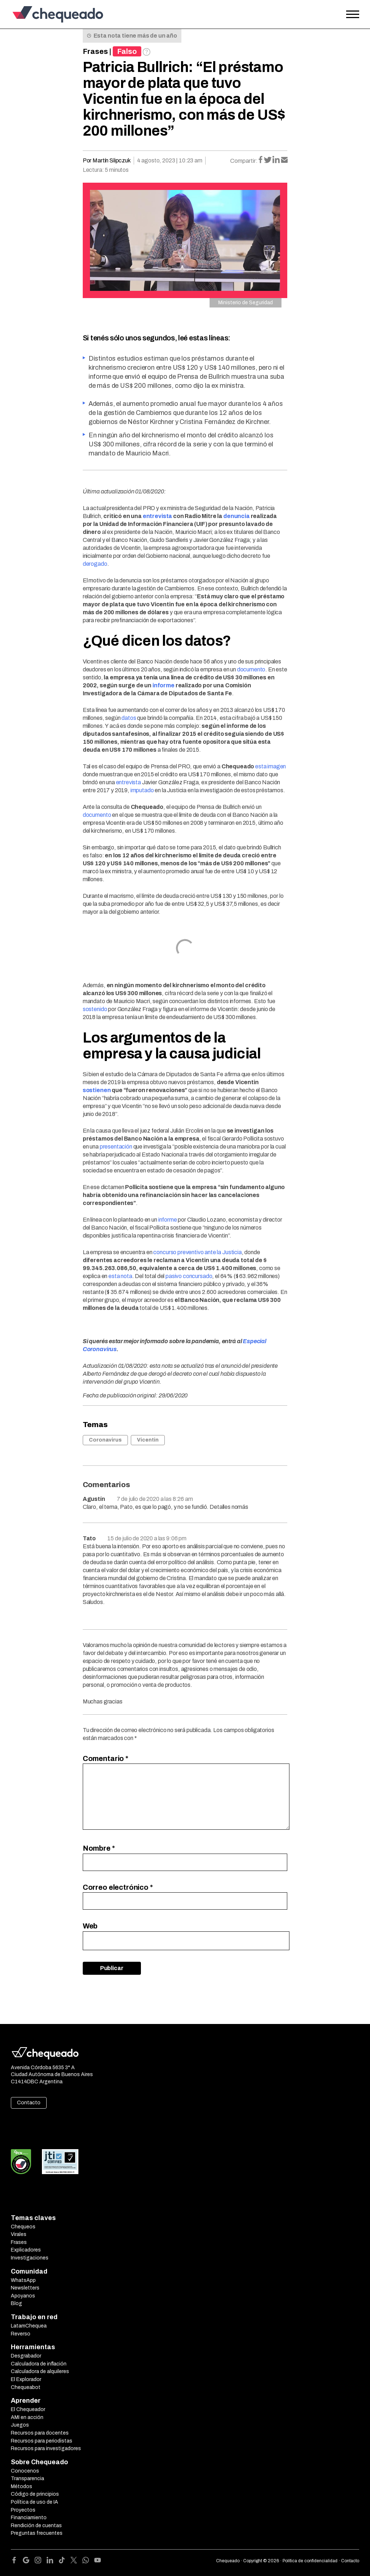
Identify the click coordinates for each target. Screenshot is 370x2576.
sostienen (97, 1090)
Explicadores (26, 2250)
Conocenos (25, 2471)
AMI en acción (27, 2417)
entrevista (157, 516)
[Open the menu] (352, 14)
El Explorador (26, 2379)
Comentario (105, 1758)
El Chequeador (28, 2409)
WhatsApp (23, 2280)
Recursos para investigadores (46, 2448)
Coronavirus (105, 1440)
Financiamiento (29, 2517)
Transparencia (27, 2478)
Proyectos (23, 2510)
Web (90, 1926)
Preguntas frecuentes (37, 2533)
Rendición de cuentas (36, 2525)
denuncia (236, 516)
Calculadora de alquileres (40, 2371)
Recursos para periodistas (41, 2441)
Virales (18, 2234)
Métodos (21, 2486)
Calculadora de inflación (38, 2364)
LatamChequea (29, 2326)
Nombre (99, 1848)
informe (163, 685)
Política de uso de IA (34, 2502)
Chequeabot (25, 2387)
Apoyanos (23, 2296)
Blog (16, 2303)
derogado (95, 564)
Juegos (20, 2425)
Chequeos (23, 2226)
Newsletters (25, 2288)
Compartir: (244, 161)
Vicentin (148, 1440)
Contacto (28, 2102)
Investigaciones (29, 2258)
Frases (95, 51)
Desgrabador (26, 2356)
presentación (116, 1146)
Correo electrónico (118, 1887)
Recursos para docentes (40, 2433)
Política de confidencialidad (310, 2560)
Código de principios (35, 2494)
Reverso (20, 2334)
